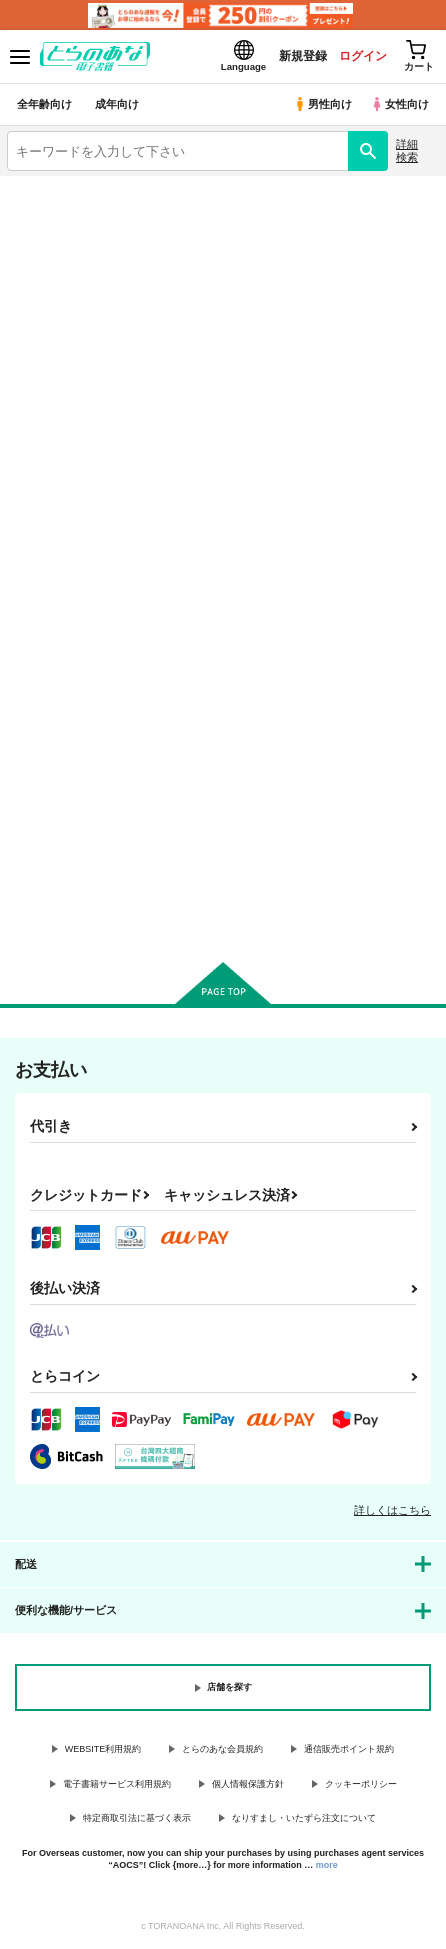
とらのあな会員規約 (222, 1749)
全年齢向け (44, 104)
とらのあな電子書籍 (57, 188)
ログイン (363, 56)
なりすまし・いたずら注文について (304, 1818)
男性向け (322, 104)
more (327, 1865)
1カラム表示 (420, 400)
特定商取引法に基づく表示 (137, 1818)
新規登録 (303, 56)
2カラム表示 (386, 400)
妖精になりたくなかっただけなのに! (73, 697)
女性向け (399, 104)
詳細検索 (407, 150)
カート (73, 903)
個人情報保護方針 (248, 1784)
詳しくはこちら (392, 1510)
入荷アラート (57, 219)
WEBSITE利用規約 (103, 1749)
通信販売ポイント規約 (349, 1749)
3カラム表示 (351, 400)
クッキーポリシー (361, 1784)
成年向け (117, 104)
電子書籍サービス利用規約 (117, 1784)
